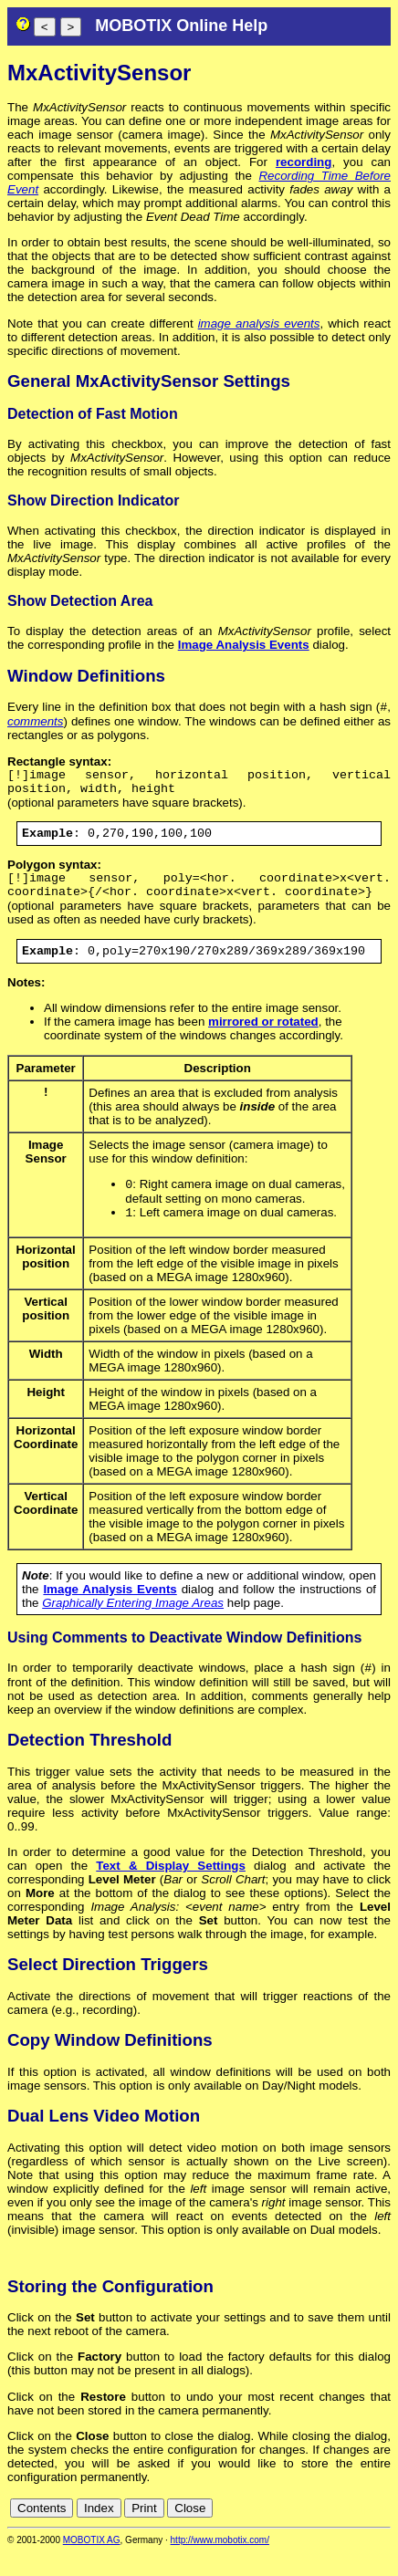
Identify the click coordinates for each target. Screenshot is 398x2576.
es (321, 2532)
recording (303, 162)
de (281, 2532)
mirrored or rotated (263, 1040)
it (351, 2532)
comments (35, 723)
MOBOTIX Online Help (181, 25)
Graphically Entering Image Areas (133, 1625)
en (302, 2532)
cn (261, 2532)
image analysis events (259, 323)
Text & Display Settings (171, 1889)
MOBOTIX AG (91, 2564)
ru (382, 2532)
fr (337, 2532)
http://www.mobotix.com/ (220, 2564)
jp (365, 2532)
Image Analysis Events (243, 645)
